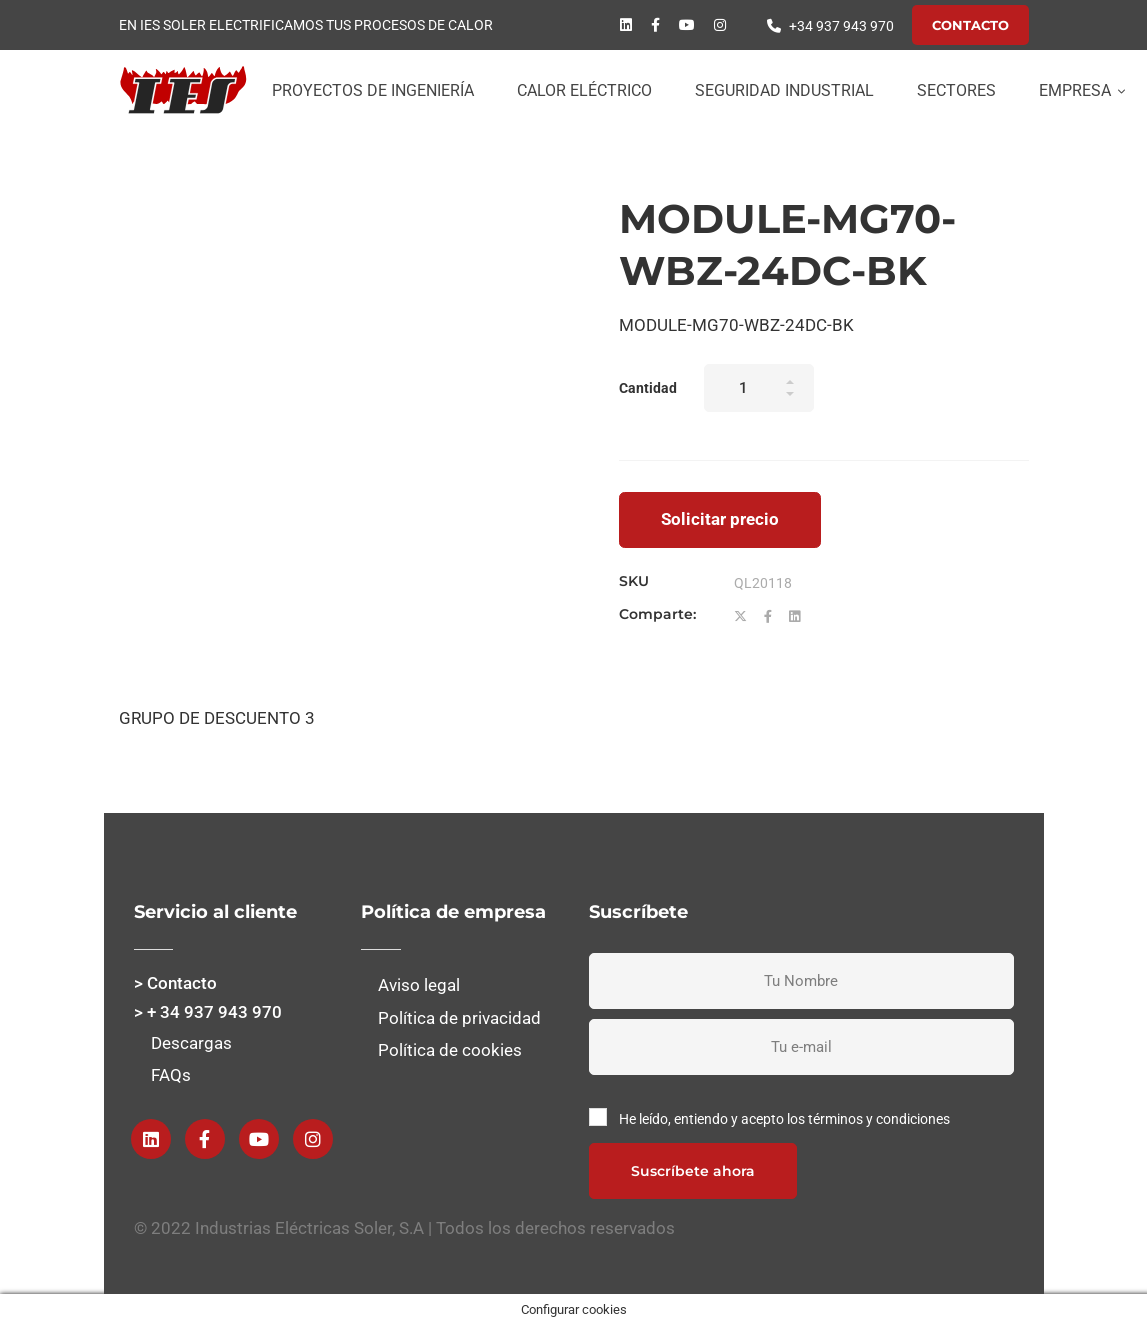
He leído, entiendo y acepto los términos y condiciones (784, 1119)
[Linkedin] (626, 25)
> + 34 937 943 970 (208, 1012)
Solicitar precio (720, 519)
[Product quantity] (759, 388)
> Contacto (175, 983)
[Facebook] (655, 25)
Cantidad (648, 388)
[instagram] (720, 25)
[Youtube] (687, 25)
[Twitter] (740, 617)
